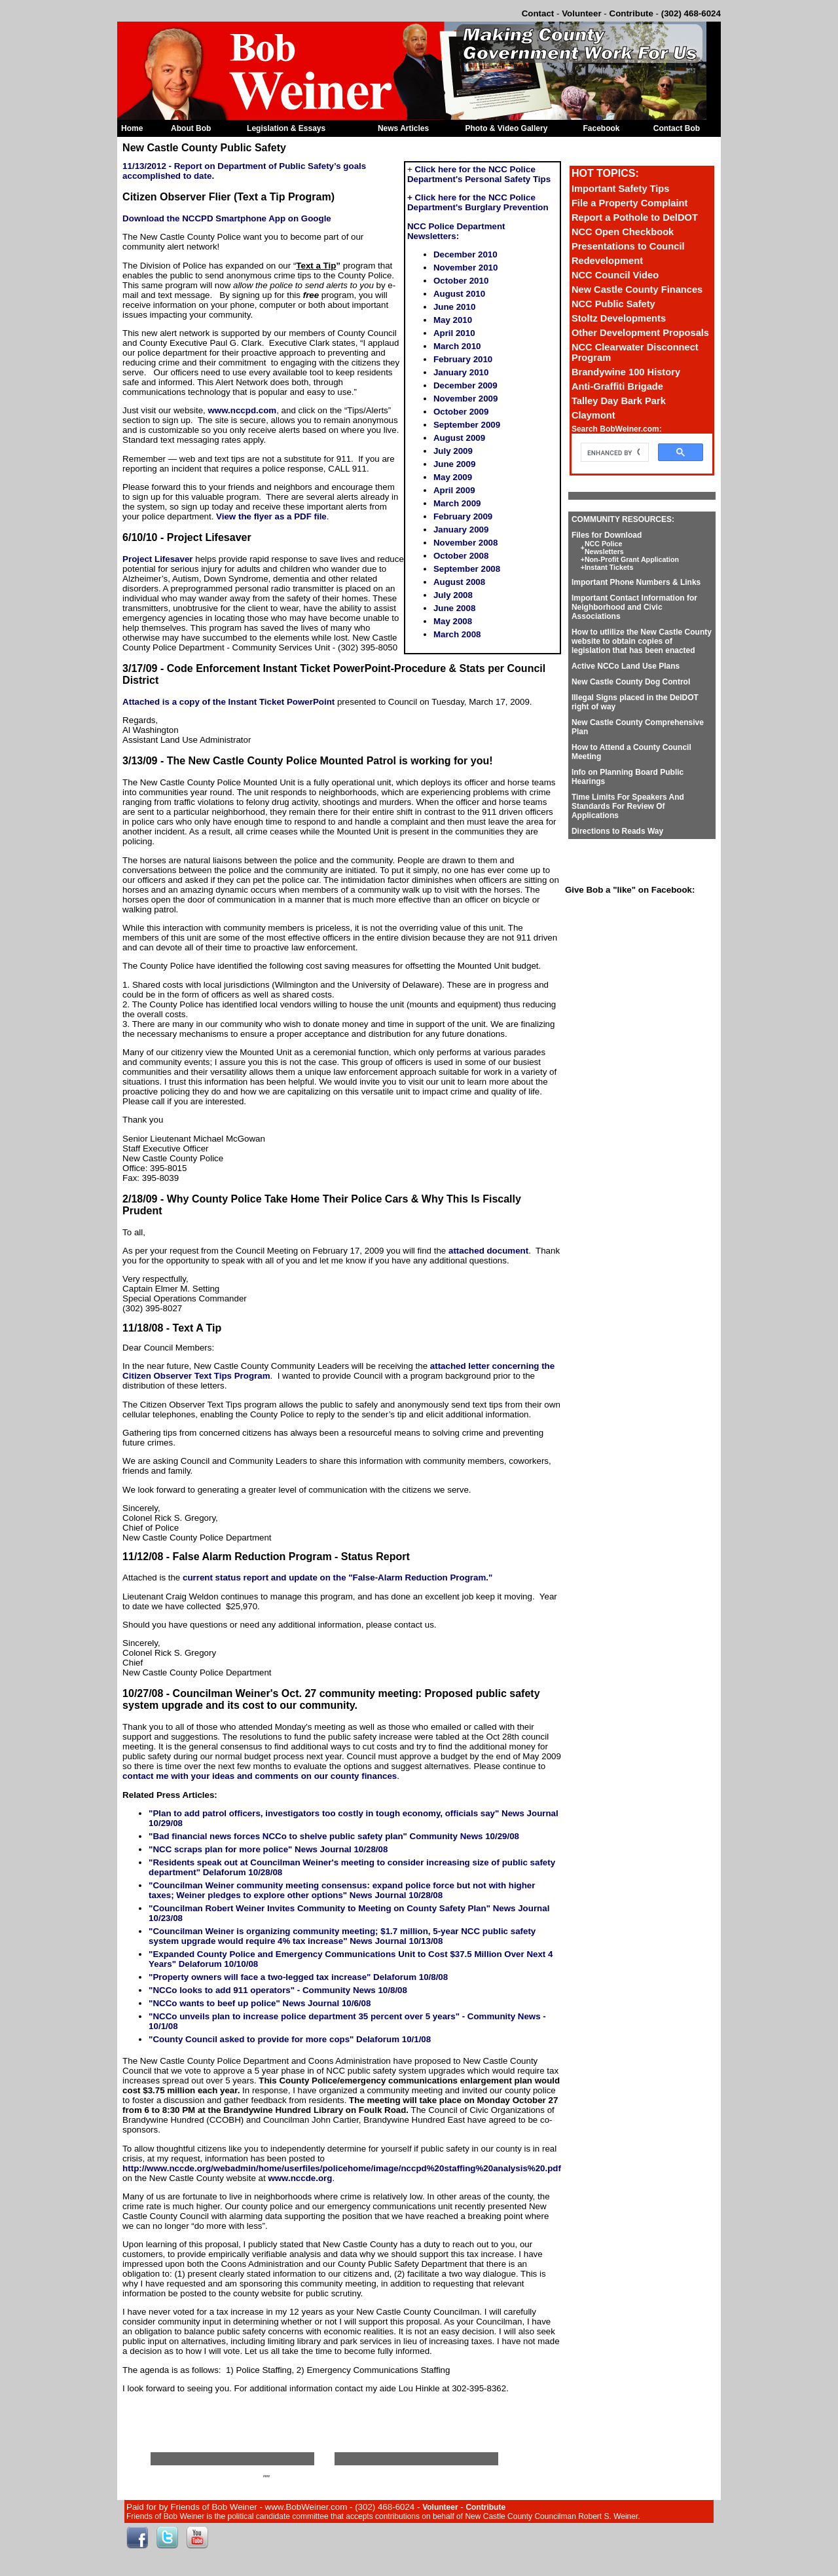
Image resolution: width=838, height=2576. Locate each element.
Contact (538, 13)
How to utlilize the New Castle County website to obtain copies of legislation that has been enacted (642, 641)
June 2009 (454, 464)
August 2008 (459, 582)
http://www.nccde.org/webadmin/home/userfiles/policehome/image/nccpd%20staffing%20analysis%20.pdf (341, 2168)
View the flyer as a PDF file (271, 516)
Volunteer (581, 13)
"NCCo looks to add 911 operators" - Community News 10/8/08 (278, 1990)
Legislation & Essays (286, 128)
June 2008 (454, 608)
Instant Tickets (609, 567)
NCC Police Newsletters (604, 547)
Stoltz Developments (619, 318)
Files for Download (607, 535)
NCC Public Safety (613, 304)
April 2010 (454, 333)
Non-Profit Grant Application (632, 559)
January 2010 (460, 372)
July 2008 (453, 595)
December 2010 (465, 254)
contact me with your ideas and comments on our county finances (259, 1776)
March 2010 (457, 346)
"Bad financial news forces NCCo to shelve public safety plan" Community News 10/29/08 (334, 1836)
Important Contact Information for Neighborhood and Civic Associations (634, 607)
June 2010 (454, 307)
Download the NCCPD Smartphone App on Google (226, 218)
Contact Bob (676, 128)
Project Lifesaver (157, 559)
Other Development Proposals (640, 332)
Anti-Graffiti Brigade (617, 386)
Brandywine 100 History (626, 372)
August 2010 (459, 294)
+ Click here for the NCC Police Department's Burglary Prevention (478, 202)
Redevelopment (607, 260)
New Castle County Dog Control (631, 681)
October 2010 (460, 281)
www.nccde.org (300, 2178)
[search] (613, 452)
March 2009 (457, 503)
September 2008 (466, 569)
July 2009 (453, 451)
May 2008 (452, 621)
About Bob (191, 128)
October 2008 (460, 556)
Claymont (593, 415)
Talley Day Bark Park (619, 401)
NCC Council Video (615, 275)
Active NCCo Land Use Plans (626, 666)
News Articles (403, 128)
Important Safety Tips (621, 188)
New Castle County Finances (637, 289)
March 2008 (457, 634)
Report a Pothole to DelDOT (635, 217)
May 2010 (452, 320)
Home (132, 128)
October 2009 (460, 412)
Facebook (601, 128)
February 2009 (462, 516)
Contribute (631, 13)
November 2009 (465, 398)
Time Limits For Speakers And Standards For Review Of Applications (628, 806)
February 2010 (462, 359)
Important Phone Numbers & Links (636, 582)
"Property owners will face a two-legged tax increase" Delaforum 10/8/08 (298, 1977)
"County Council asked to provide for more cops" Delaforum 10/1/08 (290, 2039)
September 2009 (466, 425)
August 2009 (459, 438)
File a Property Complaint (630, 203)
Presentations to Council (628, 246)
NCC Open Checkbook (623, 232)
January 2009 (460, 529)
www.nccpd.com (242, 410)
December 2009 (465, 385)
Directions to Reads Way (617, 831)
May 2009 (452, 477)
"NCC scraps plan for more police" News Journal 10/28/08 (268, 1849)
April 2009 (454, 490)
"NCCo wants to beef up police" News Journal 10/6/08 (260, 2003)
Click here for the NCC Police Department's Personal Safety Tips (479, 174)
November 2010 (465, 267)
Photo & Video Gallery (506, 128)
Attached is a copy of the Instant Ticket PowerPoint (228, 702)
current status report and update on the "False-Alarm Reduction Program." (337, 1577)
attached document (488, 1251)
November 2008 (465, 543)
